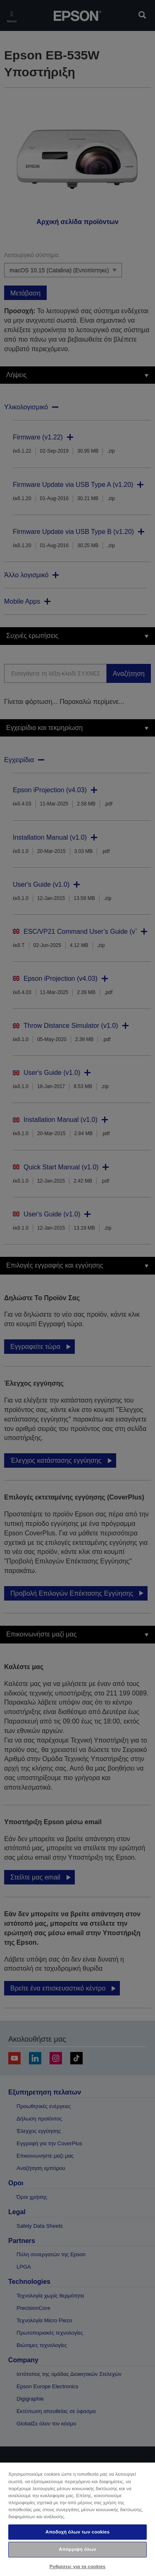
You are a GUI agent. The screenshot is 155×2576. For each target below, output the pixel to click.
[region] (77, 2519)
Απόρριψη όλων (77, 2549)
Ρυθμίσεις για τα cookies (78, 2566)
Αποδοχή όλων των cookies (77, 2531)
